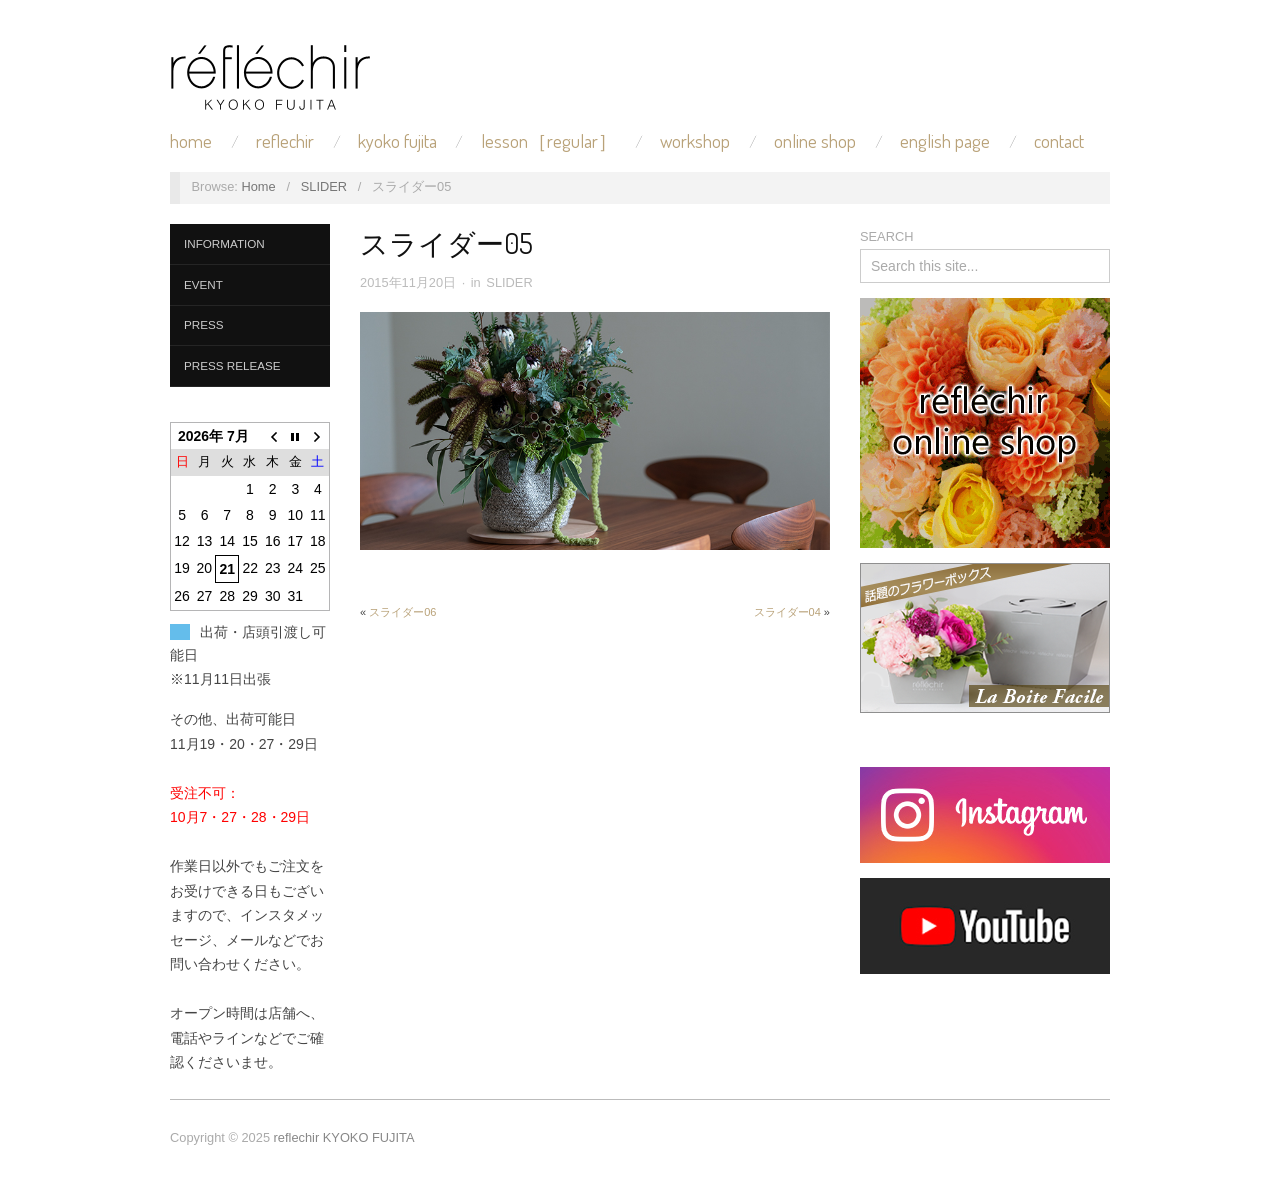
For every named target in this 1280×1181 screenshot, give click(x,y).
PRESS (204, 324)
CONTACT (1059, 141)
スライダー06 (402, 612)
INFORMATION (224, 243)
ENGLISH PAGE (945, 141)
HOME (191, 141)
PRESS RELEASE (232, 365)
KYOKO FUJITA (397, 141)
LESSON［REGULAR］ (549, 141)
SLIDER (324, 186)
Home (258, 186)
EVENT (203, 284)
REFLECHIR (285, 141)
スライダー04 (787, 612)
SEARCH (886, 236)
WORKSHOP (695, 141)
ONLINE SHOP (815, 141)
